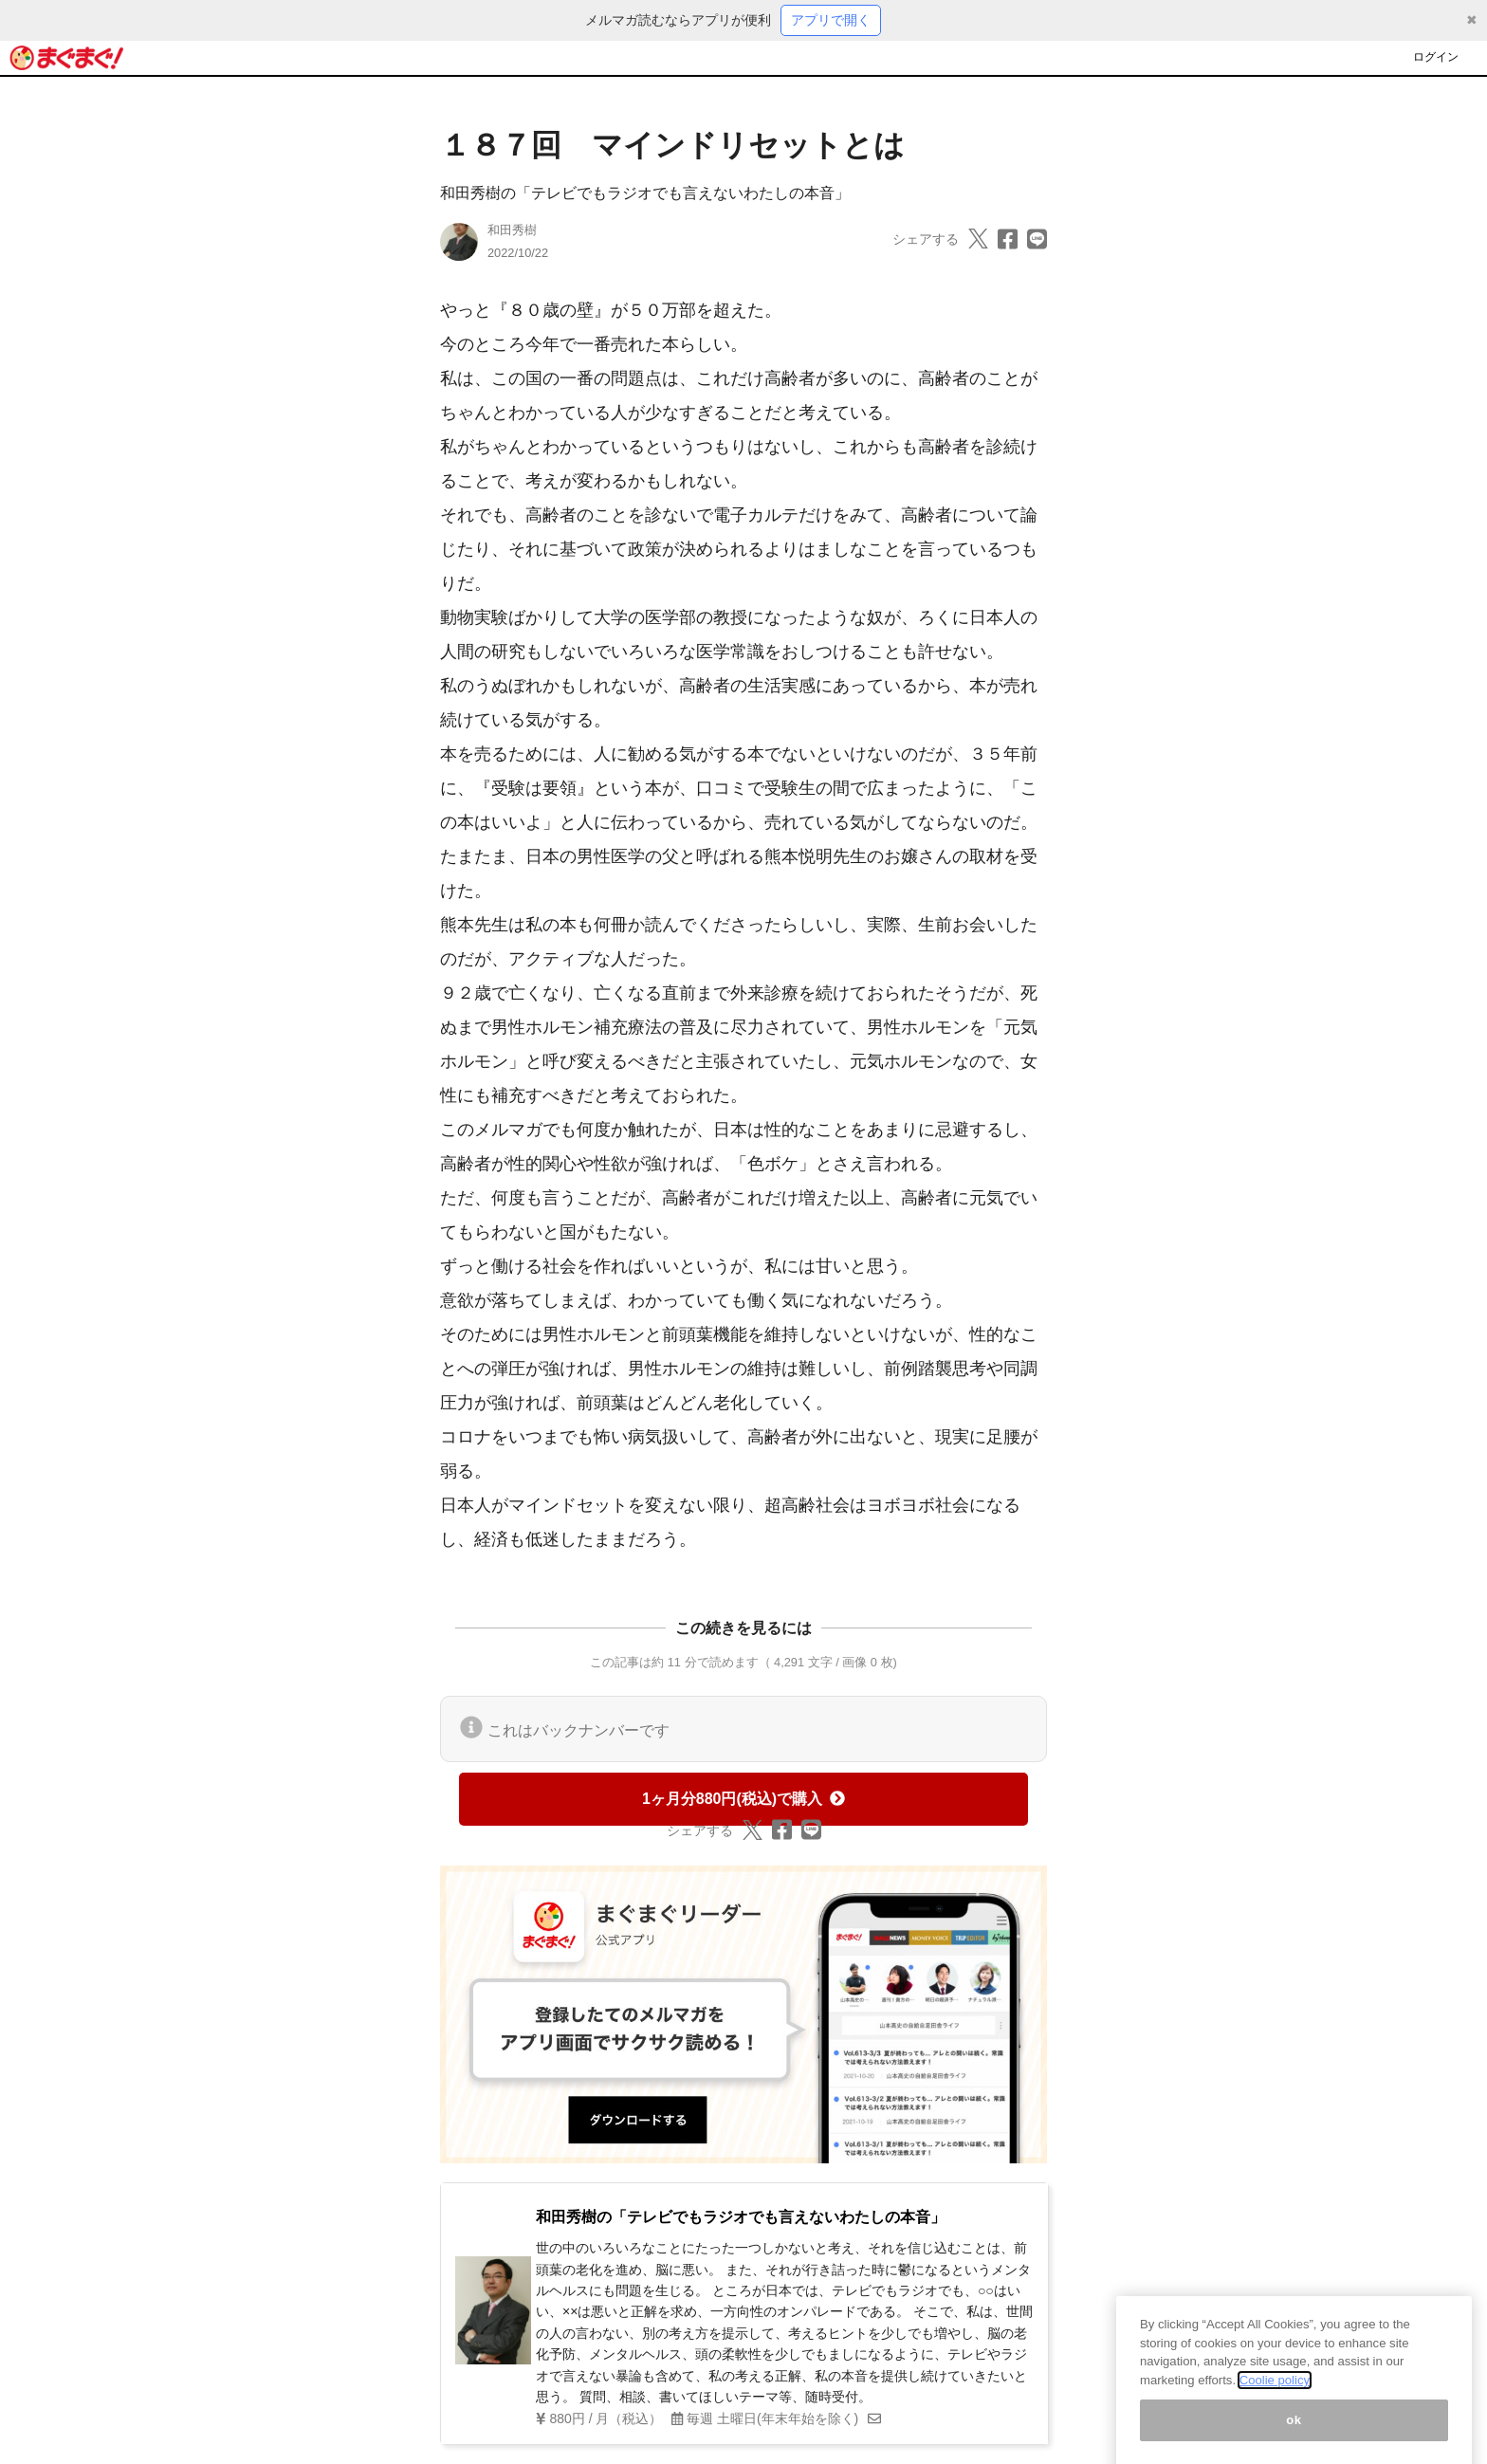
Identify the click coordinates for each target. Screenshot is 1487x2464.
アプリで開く (831, 20)
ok (1294, 2438)
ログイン (1436, 57)
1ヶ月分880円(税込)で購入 (743, 1799)
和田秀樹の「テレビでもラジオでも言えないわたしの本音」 (645, 193)
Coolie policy (1274, 2398)
